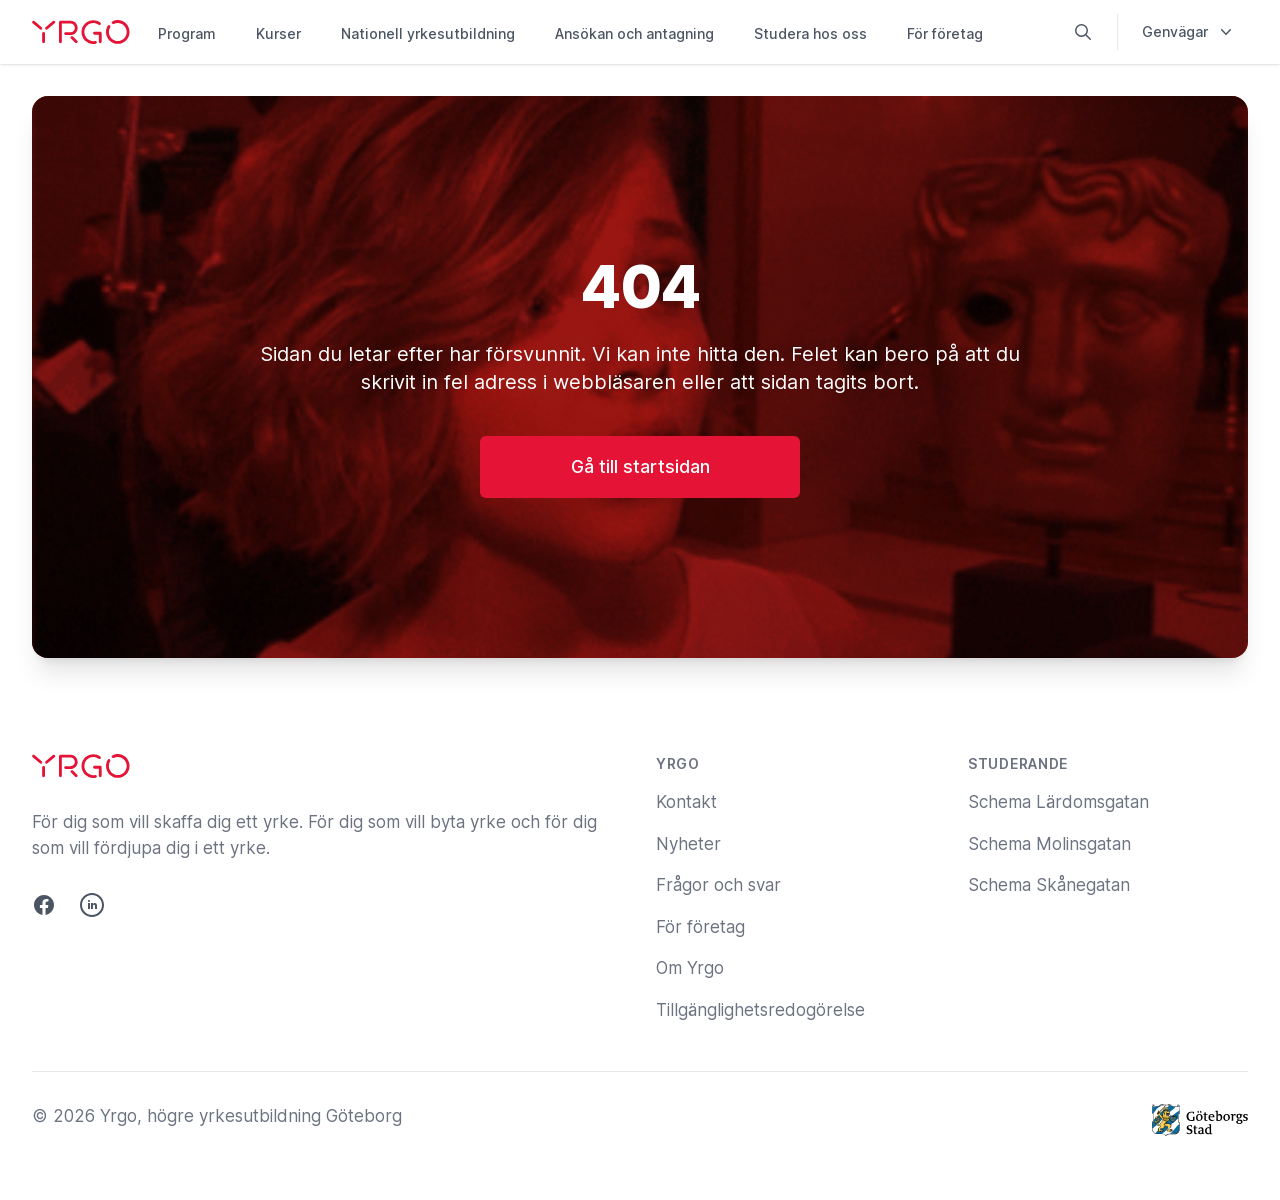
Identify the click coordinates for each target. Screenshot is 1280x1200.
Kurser (278, 33)
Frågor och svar (718, 885)
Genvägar (1189, 32)
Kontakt (686, 802)
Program (187, 33)
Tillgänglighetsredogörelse (760, 1010)
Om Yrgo (690, 968)
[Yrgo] (81, 32)
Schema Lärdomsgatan (1058, 802)
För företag (945, 33)
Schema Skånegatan (1049, 885)
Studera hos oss (810, 33)
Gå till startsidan (640, 466)
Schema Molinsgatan (1049, 844)
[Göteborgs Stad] (1200, 1120)
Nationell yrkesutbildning (428, 33)
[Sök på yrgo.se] (1083, 32)
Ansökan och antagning (634, 33)
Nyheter (688, 844)
